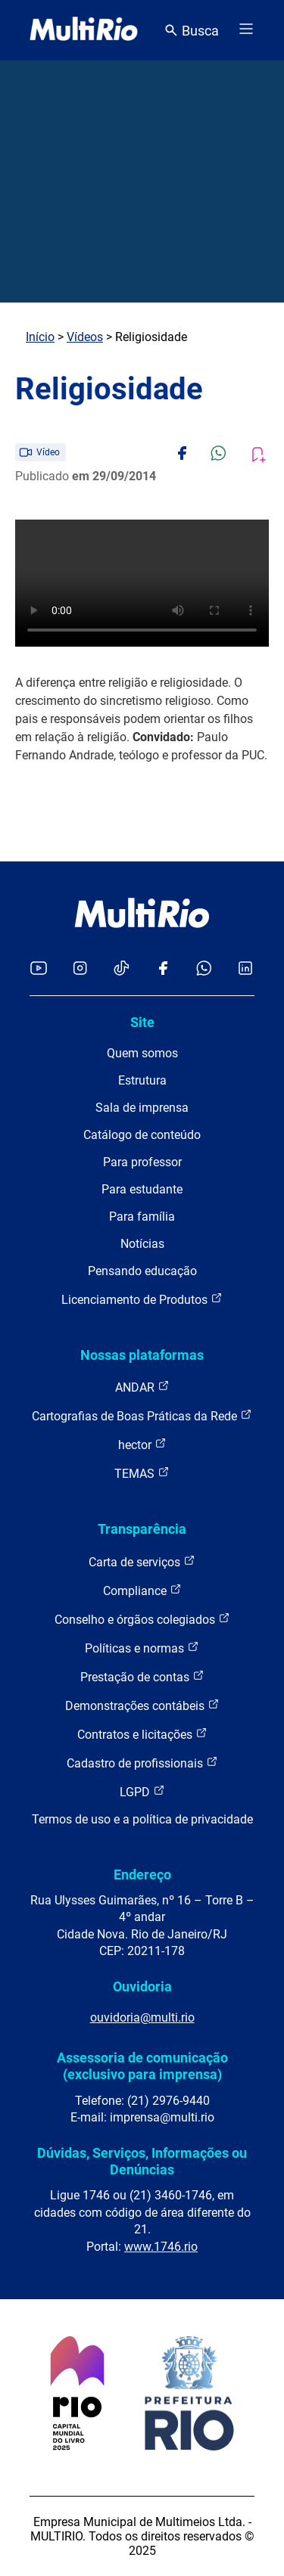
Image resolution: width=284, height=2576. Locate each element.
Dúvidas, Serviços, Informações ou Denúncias (142, 2161)
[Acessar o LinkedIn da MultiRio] (245, 969)
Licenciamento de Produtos (142, 1299)
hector (142, 1444)
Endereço (142, 1874)
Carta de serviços (142, 1561)
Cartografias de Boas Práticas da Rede (142, 1415)
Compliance (142, 1590)
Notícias (142, 1244)
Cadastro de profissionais (142, 1763)
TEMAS (142, 1473)
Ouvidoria (142, 1986)
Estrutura (142, 1080)
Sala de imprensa (142, 1107)
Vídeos (85, 337)
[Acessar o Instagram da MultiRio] (79, 969)
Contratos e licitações (142, 1734)
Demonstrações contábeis (142, 1705)
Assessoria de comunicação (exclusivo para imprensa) (142, 2066)
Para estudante (142, 1189)
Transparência (142, 1529)
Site (142, 1022)
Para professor (142, 1162)
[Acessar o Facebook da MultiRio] (163, 969)
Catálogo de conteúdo (142, 1135)
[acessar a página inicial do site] (84, 30)
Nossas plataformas (142, 1355)
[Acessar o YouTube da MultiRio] (39, 969)
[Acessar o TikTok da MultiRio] (121, 969)
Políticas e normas (142, 1648)
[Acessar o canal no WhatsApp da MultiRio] (204, 969)
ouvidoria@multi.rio (142, 2017)
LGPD (142, 1791)
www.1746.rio (161, 2246)
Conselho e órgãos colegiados (142, 1619)
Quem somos (142, 1053)
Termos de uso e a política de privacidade (142, 1819)
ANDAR (142, 1387)
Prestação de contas (142, 1676)
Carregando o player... (142, 583)
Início (40, 337)
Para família (142, 1216)
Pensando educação (142, 1271)
